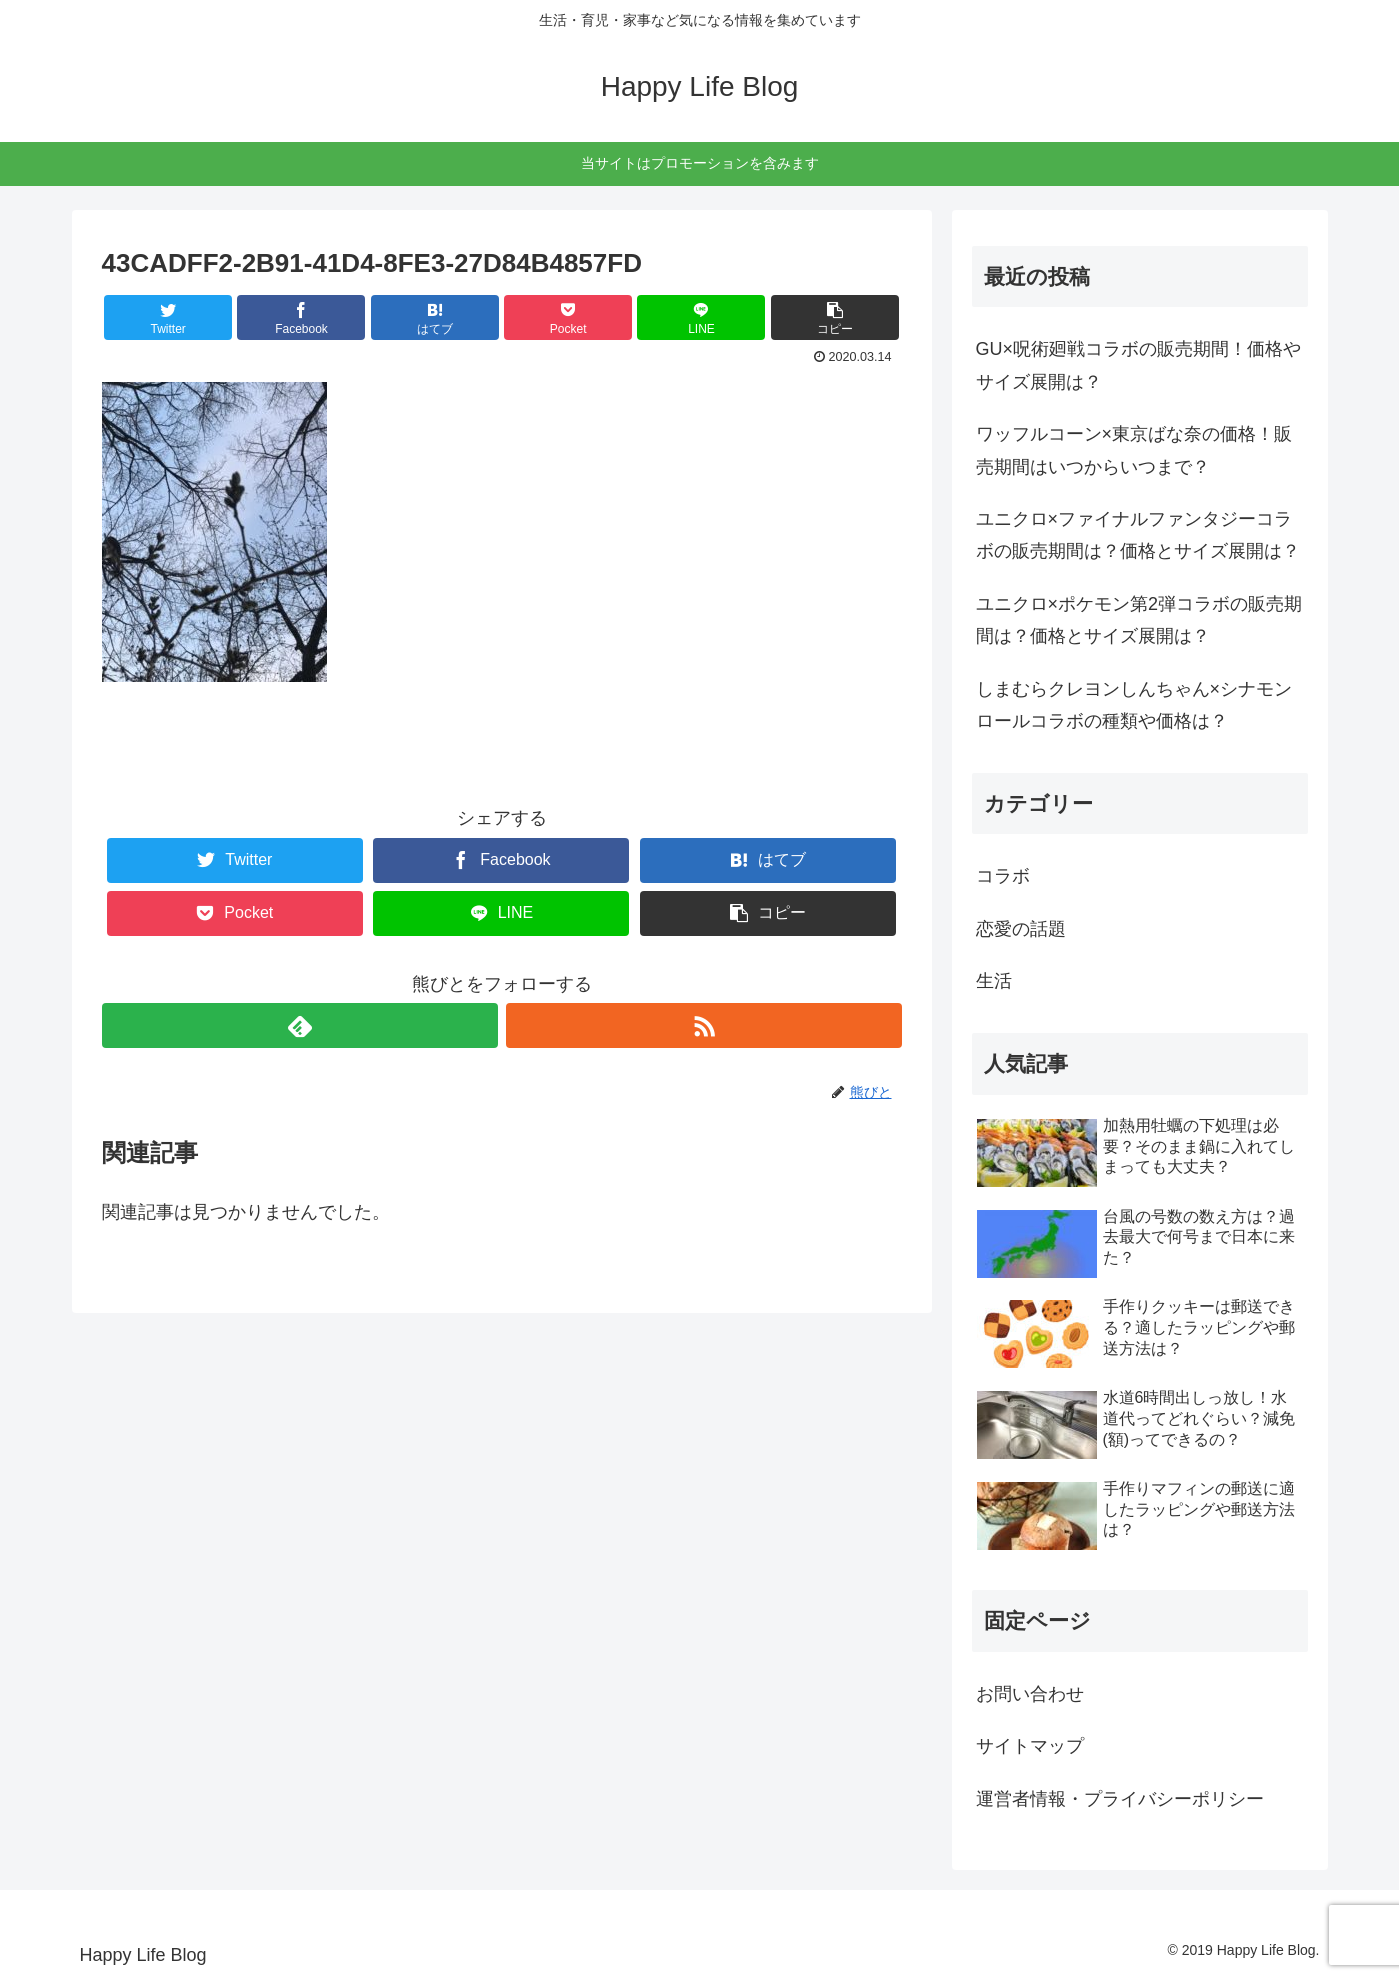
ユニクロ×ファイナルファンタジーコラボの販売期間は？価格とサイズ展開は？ (1138, 535)
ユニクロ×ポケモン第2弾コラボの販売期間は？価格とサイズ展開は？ (1139, 620)
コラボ (1003, 876)
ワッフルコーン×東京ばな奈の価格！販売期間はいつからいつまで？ (1134, 450)
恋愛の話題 (1021, 929)
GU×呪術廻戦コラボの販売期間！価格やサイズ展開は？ (1139, 365)
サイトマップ (1030, 1746)
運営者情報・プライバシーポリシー (1120, 1799)
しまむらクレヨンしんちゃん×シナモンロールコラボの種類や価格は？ (1134, 705)
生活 (994, 981)
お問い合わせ (1030, 1694)
